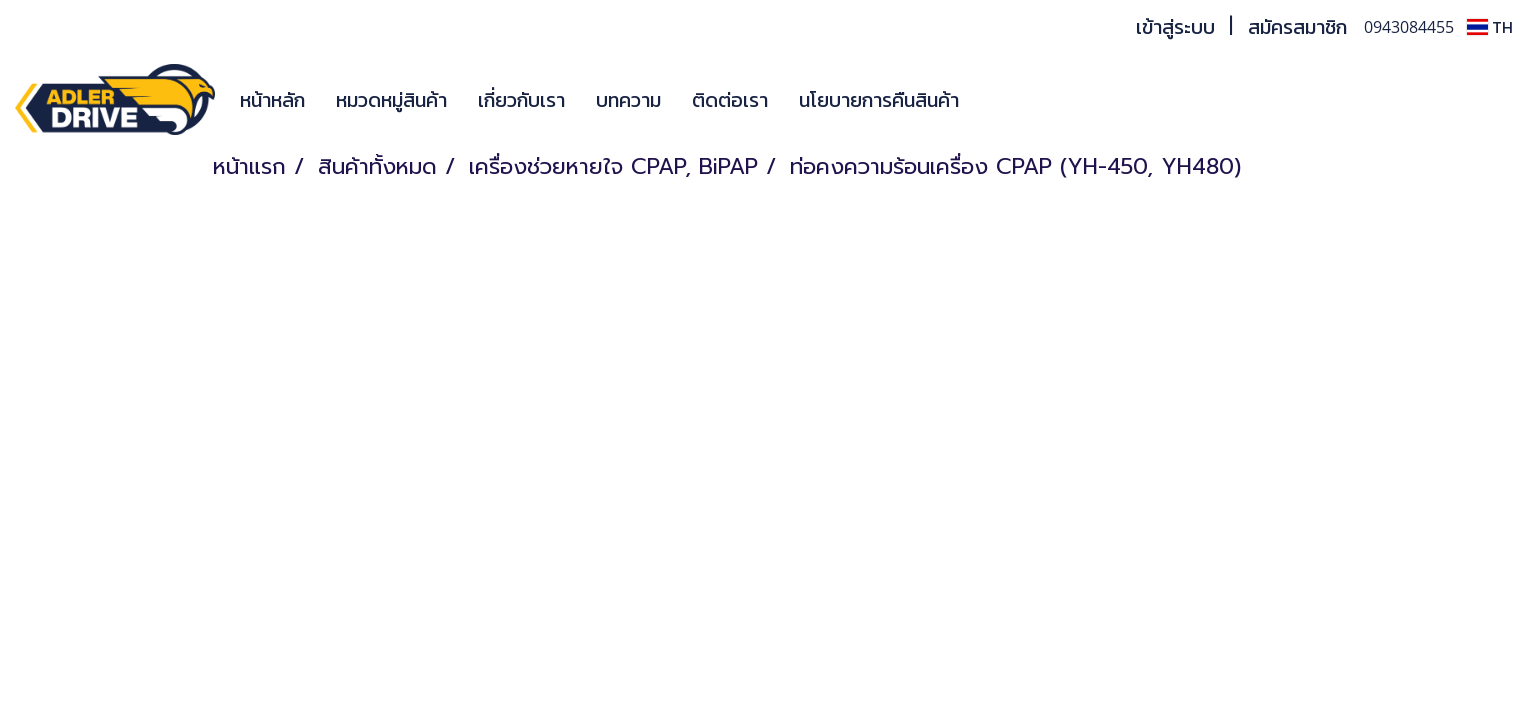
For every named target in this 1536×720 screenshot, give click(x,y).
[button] (1004, 100)
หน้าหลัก (272, 100)
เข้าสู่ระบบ (1175, 27)
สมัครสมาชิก (1297, 27)
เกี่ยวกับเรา (521, 100)
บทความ (628, 100)
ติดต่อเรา (730, 100)
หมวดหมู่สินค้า (391, 100)
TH (1490, 27)
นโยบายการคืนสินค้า (879, 100)
